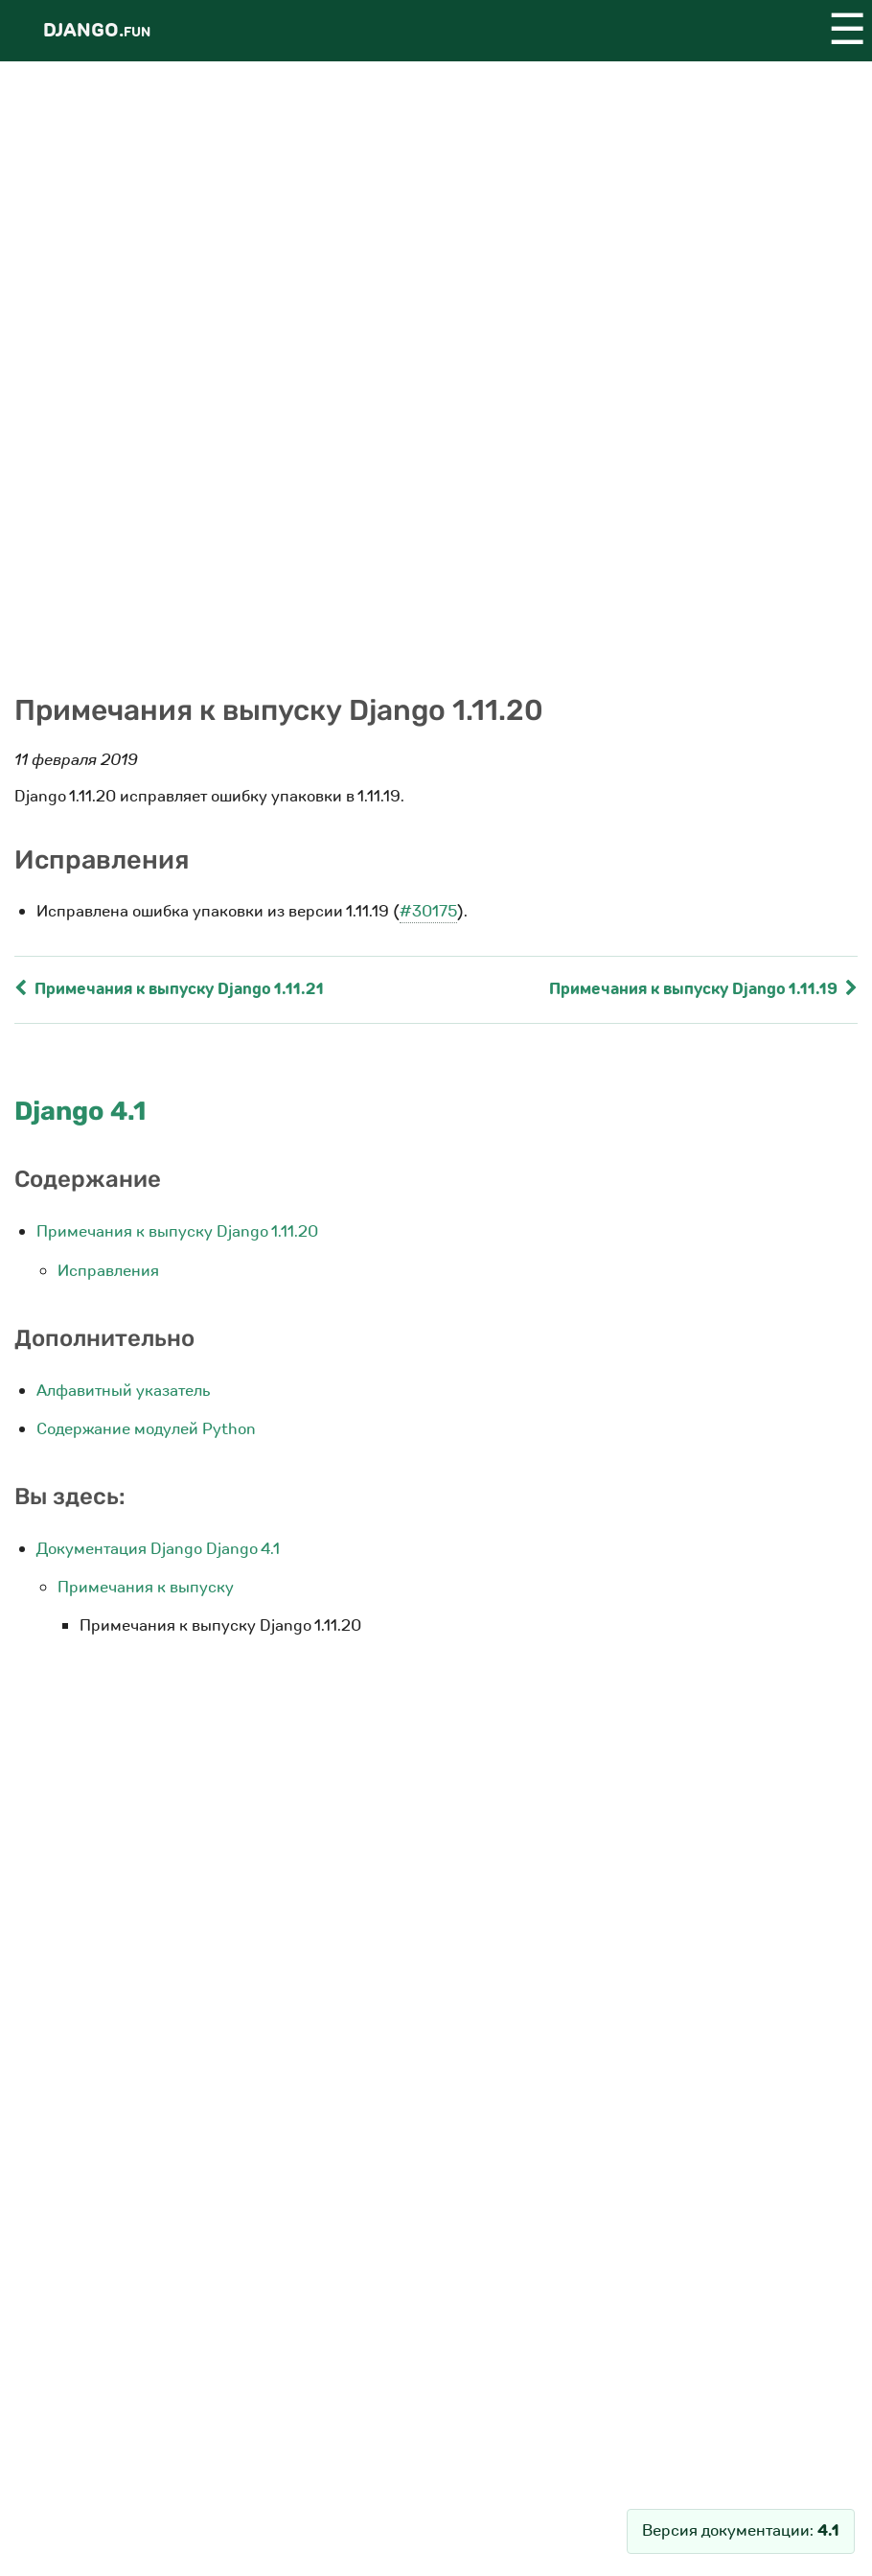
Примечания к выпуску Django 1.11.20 (177, 1231)
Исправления (108, 1271)
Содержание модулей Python (146, 1429)
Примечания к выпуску (145, 1587)
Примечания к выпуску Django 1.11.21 (169, 989)
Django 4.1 (80, 1111)
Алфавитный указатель (123, 1391)
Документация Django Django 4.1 (158, 1549)
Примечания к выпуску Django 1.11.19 (703, 989)
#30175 (428, 911)
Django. (96, 30)
